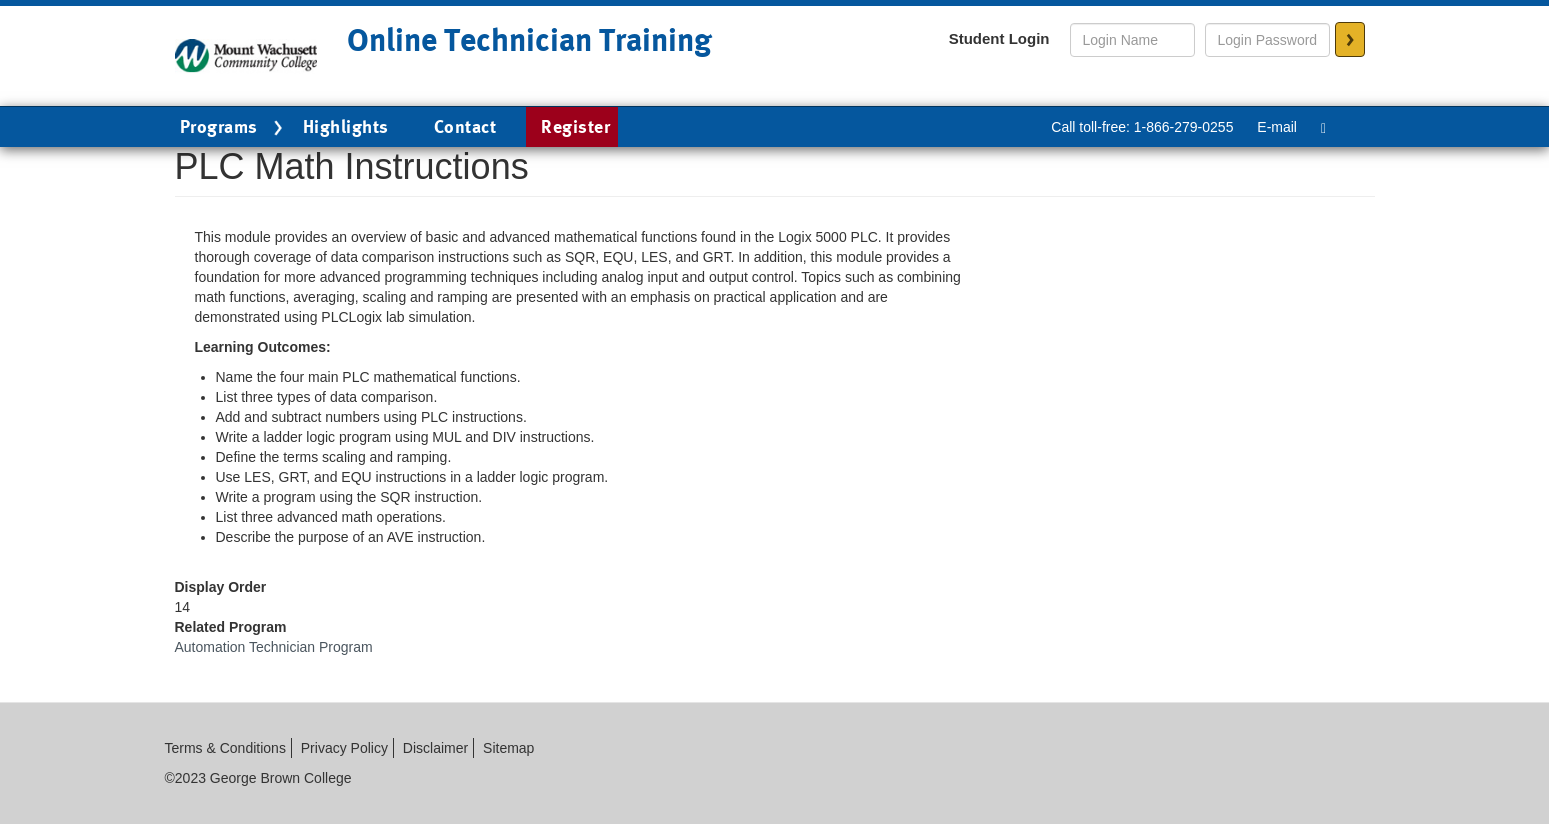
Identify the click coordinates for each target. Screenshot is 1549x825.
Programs (234, 128)
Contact (465, 126)
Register (575, 126)
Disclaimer (435, 748)
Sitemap (508, 748)
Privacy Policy (344, 748)
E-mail (1277, 127)
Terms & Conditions (225, 748)
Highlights (346, 126)
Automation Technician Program (274, 647)
